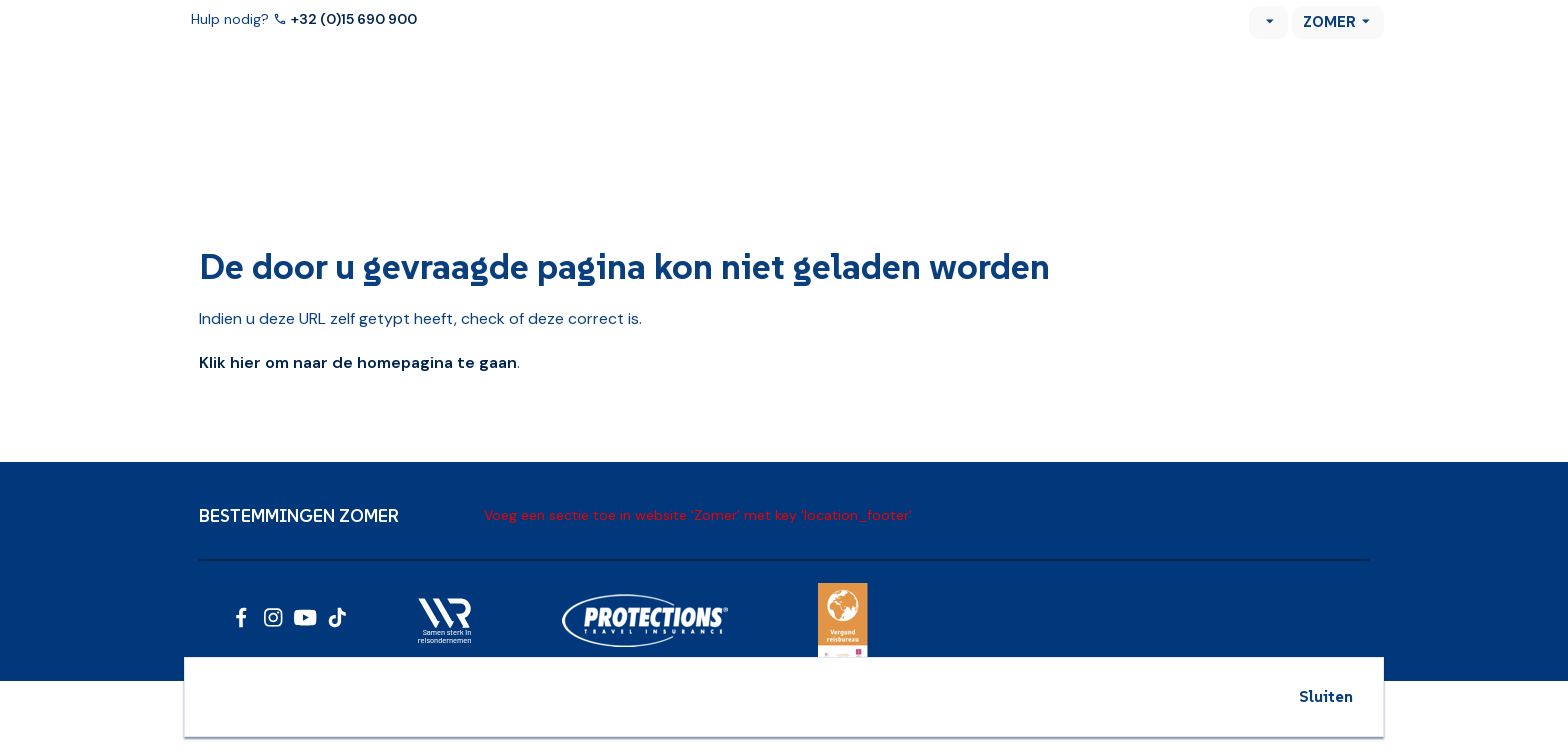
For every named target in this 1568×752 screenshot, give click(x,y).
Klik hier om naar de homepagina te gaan (358, 362)
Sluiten (1326, 696)
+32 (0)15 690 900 (355, 19)
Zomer (1329, 22)
